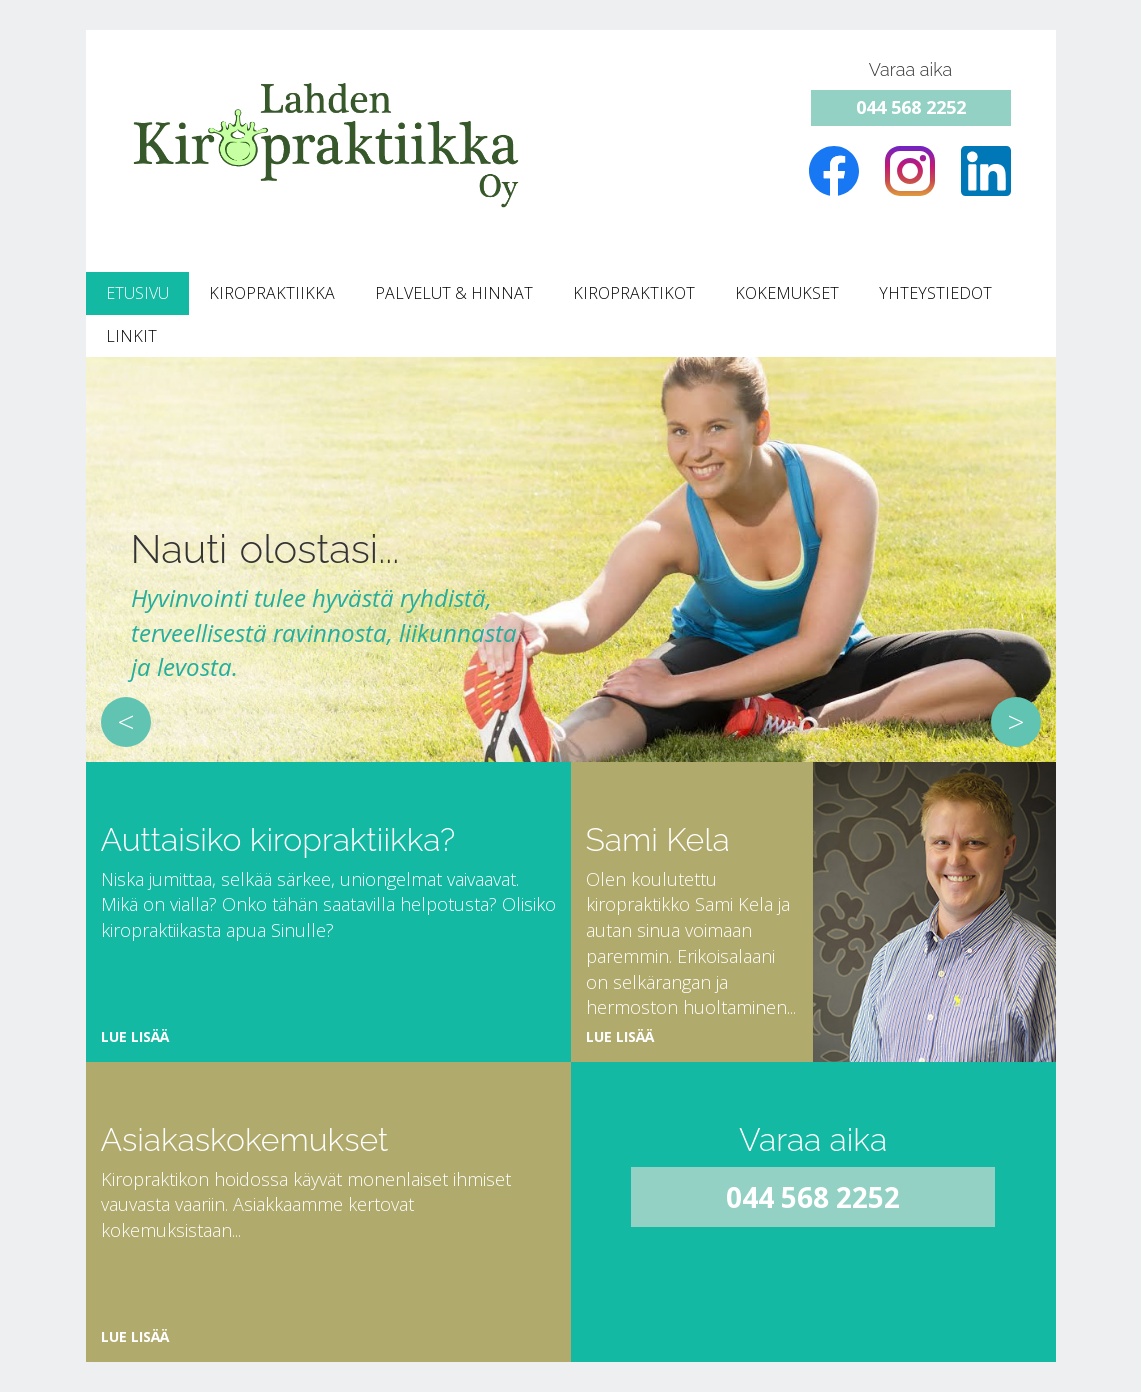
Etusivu (137, 293)
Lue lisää (135, 1036)
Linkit (131, 336)
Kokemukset (787, 293)
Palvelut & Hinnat (454, 293)
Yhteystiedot (935, 293)
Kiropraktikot (634, 293)
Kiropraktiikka (272, 293)
